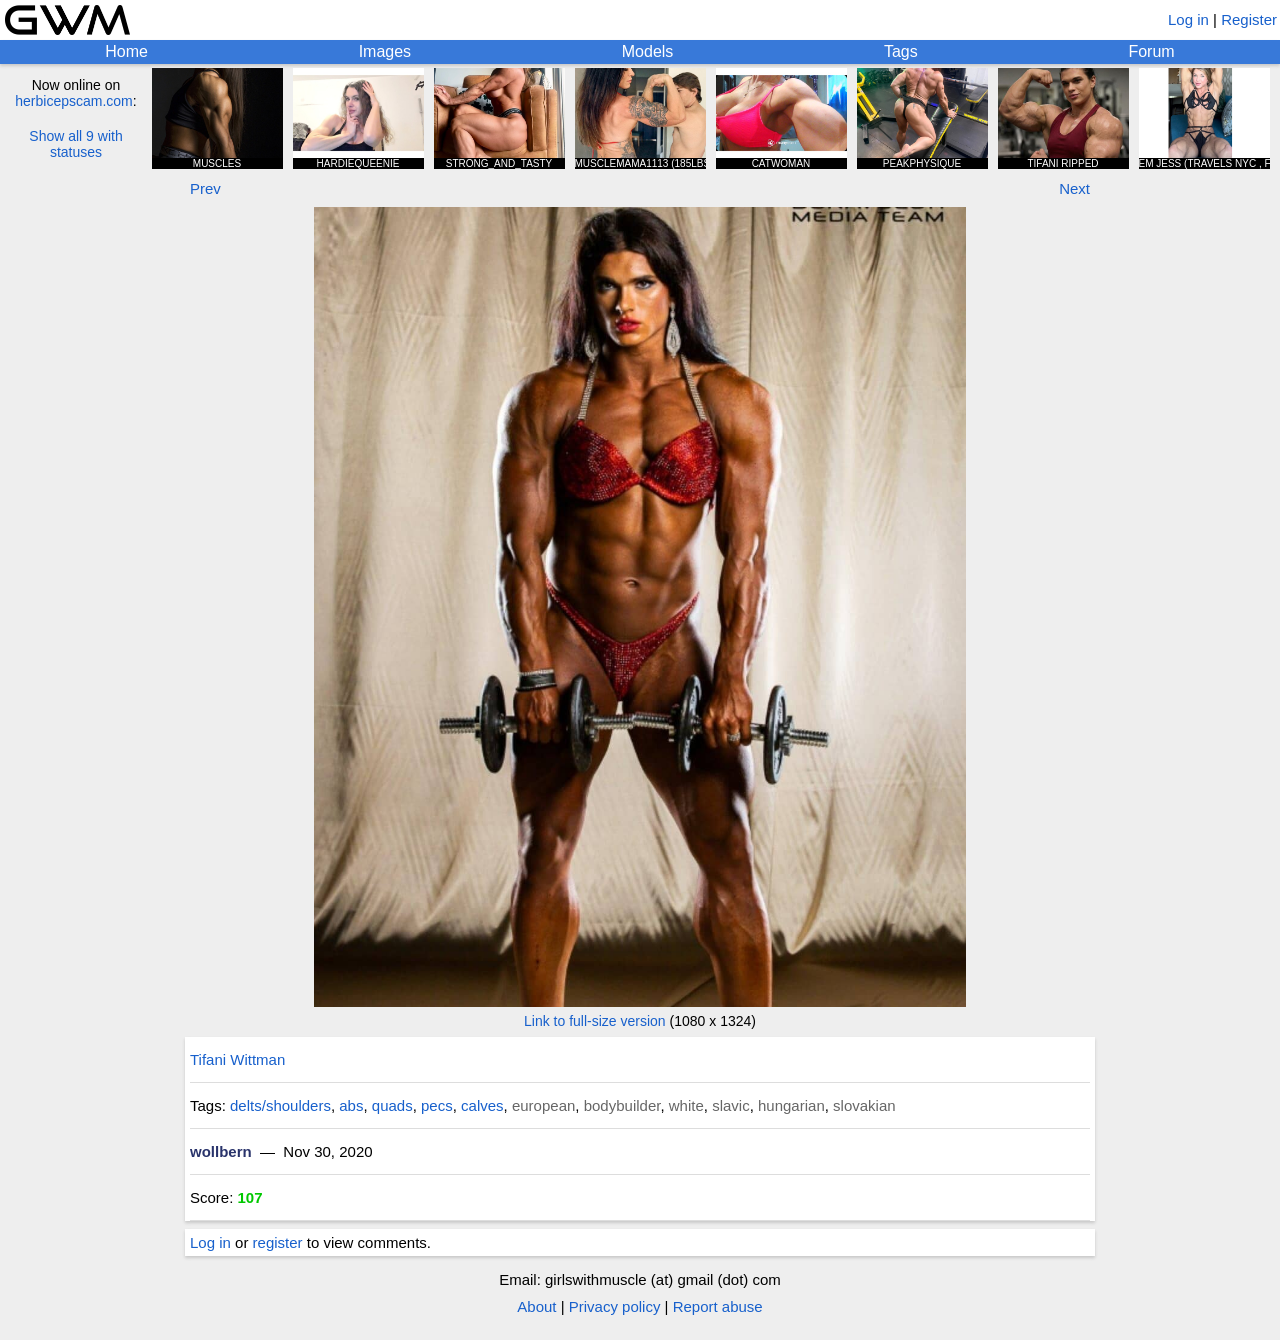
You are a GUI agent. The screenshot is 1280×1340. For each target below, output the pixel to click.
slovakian (864, 1105)
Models (648, 51)
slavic (731, 1105)
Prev (205, 188)
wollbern (221, 1151)
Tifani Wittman (237, 1059)
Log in (1188, 19)
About (536, 1306)
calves (482, 1105)
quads (392, 1105)
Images (385, 51)
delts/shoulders (280, 1105)
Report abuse (718, 1306)
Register (1249, 19)
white (686, 1105)
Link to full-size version (595, 1021)
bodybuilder (622, 1105)
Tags (901, 51)
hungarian (791, 1105)
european (543, 1105)
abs (351, 1105)
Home (126, 51)
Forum (1151, 51)
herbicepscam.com (74, 101)
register (278, 1242)
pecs (437, 1105)
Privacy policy (615, 1306)
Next (1074, 188)
